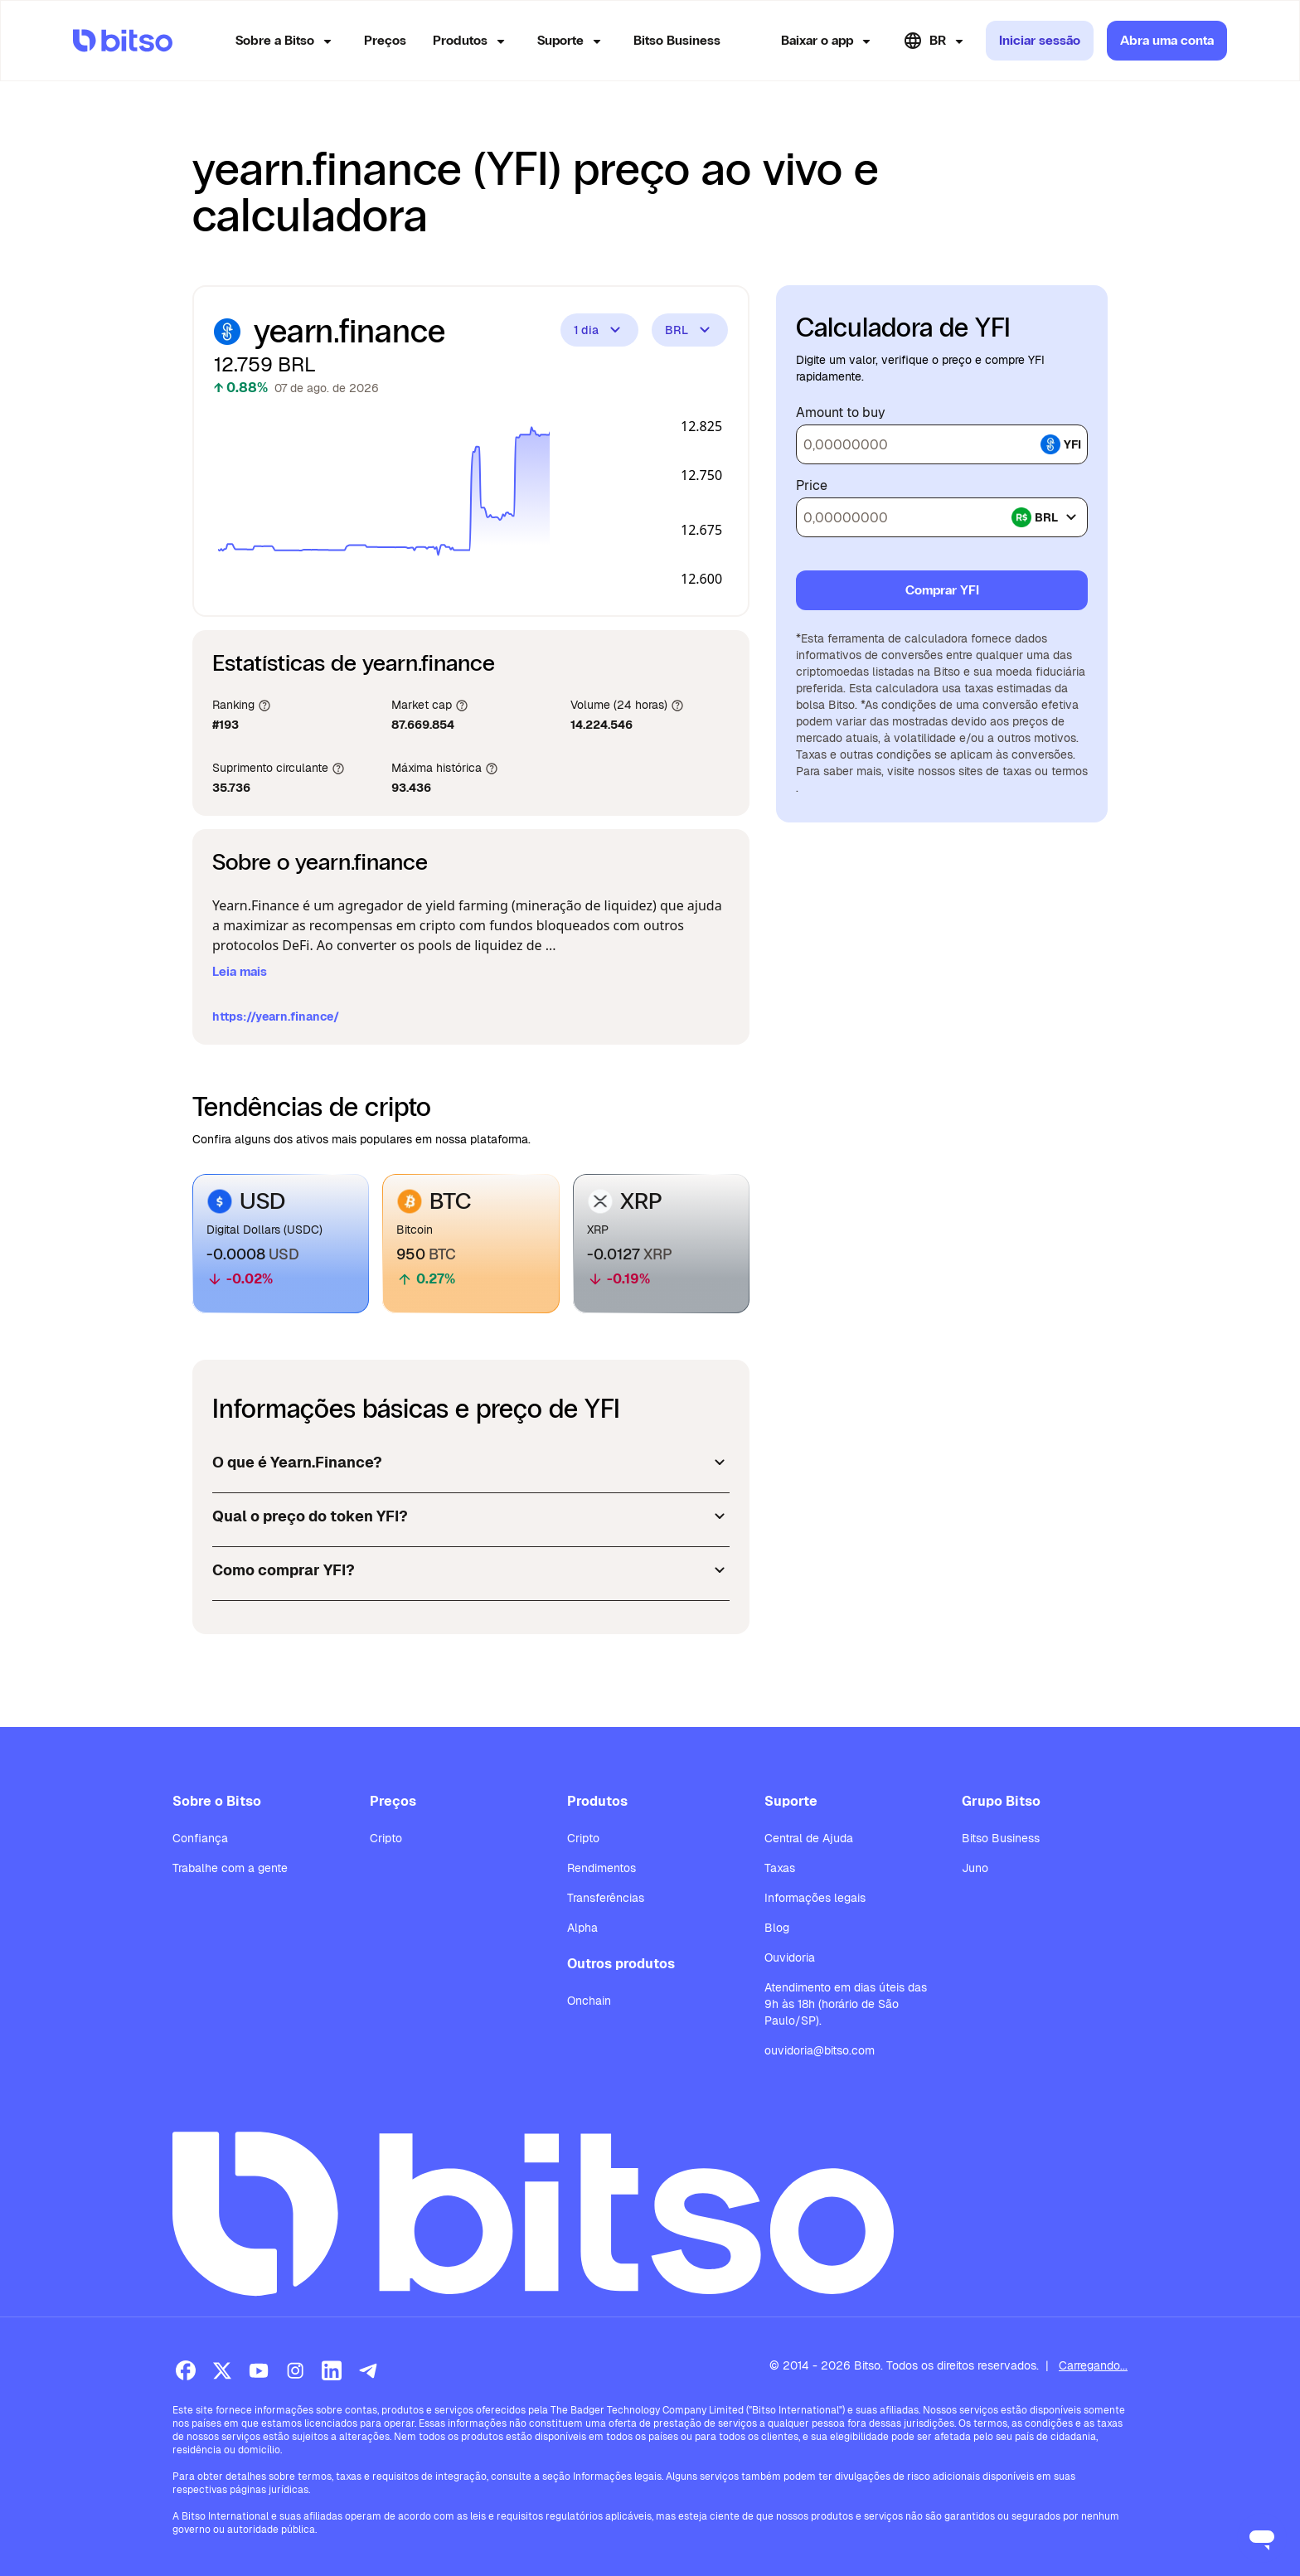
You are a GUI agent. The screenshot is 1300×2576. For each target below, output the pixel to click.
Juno (975, 1867)
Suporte (572, 41)
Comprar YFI (942, 590)
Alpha (582, 1927)
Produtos (472, 41)
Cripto (386, 1838)
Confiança (200, 1838)
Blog (776, 1927)
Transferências (605, 1897)
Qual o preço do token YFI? (471, 1516)
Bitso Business (676, 40)
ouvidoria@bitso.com (819, 2050)
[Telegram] (368, 2370)
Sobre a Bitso (286, 41)
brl (1046, 517)
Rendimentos (601, 1867)
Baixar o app (828, 41)
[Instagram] (295, 2370)
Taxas (779, 1867)
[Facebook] (186, 2370)
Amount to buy (840, 413)
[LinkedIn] (332, 2370)
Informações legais (815, 1897)
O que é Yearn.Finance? (471, 1462)
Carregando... (1093, 2365)
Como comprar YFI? (471, 1570)
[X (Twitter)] (222, 2370)
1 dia (599, 330)
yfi (1060, 444)
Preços (385, 40)
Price (811, 486)
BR (936, 41)
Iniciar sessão (1039, 40)
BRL (690, 330)
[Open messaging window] (1262, 2538)
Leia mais (239, 971)
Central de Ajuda (808, 1838)
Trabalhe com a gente (230, 1867)
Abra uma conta (1167, 40)
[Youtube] (258, 2370)
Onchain (589, 2000)
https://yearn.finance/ (275, 1016)
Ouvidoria (789, 1957)
